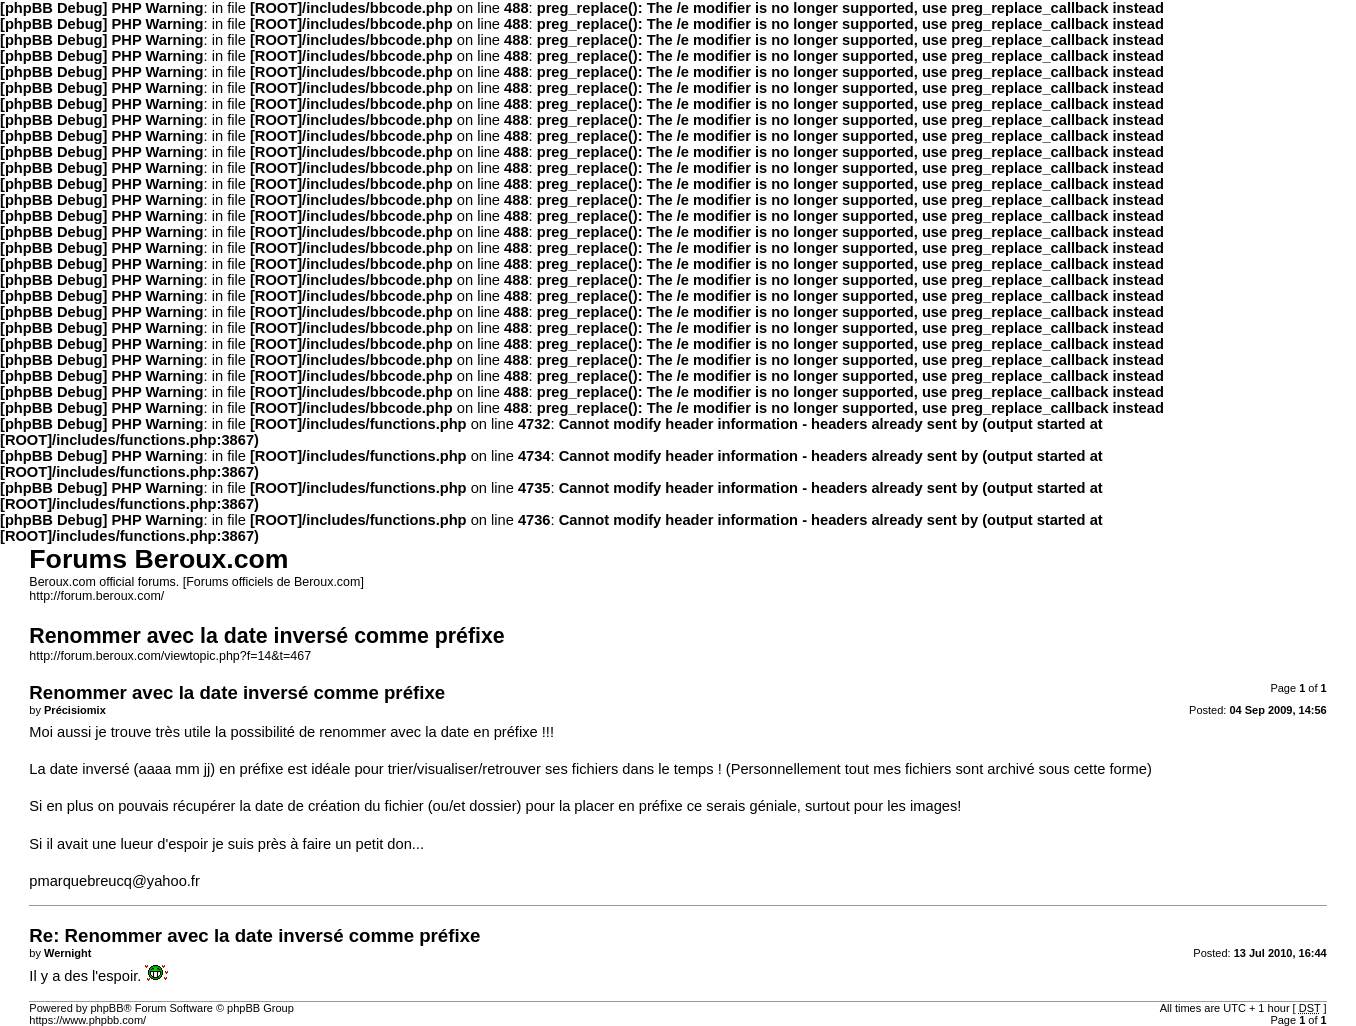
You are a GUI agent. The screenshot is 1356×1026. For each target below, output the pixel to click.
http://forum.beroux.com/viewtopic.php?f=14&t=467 (170, 656)
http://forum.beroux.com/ (96, 596)
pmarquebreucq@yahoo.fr (114, 881)
